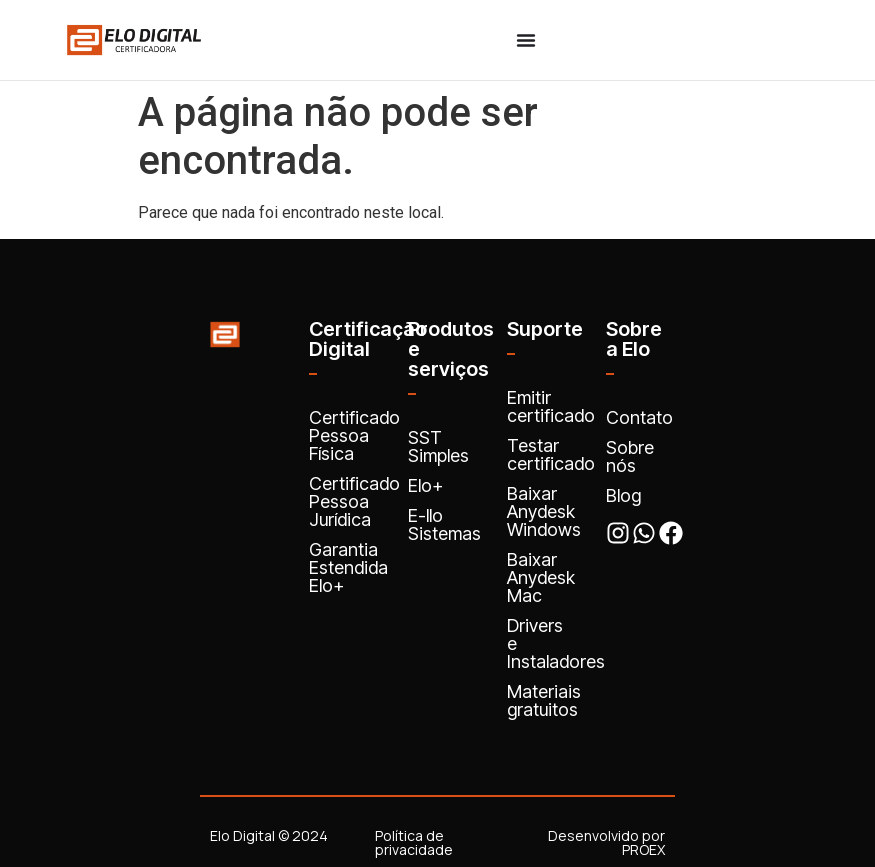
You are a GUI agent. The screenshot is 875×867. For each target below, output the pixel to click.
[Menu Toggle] (526, 40)
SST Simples (438, 446)
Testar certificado (551, 454)
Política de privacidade (414, 842)
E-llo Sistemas (444, 524)
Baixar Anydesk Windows (544, 511)
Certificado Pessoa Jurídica (354, 501)
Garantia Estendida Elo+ (348, 567)
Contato (639, 417)
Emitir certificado (551, 406)
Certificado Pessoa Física (354, 435)
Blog (623, 495)
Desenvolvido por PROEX (606, 842)
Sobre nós (630, 456)
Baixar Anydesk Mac (541, 577)
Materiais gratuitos (544, 700)
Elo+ (425, 485)
